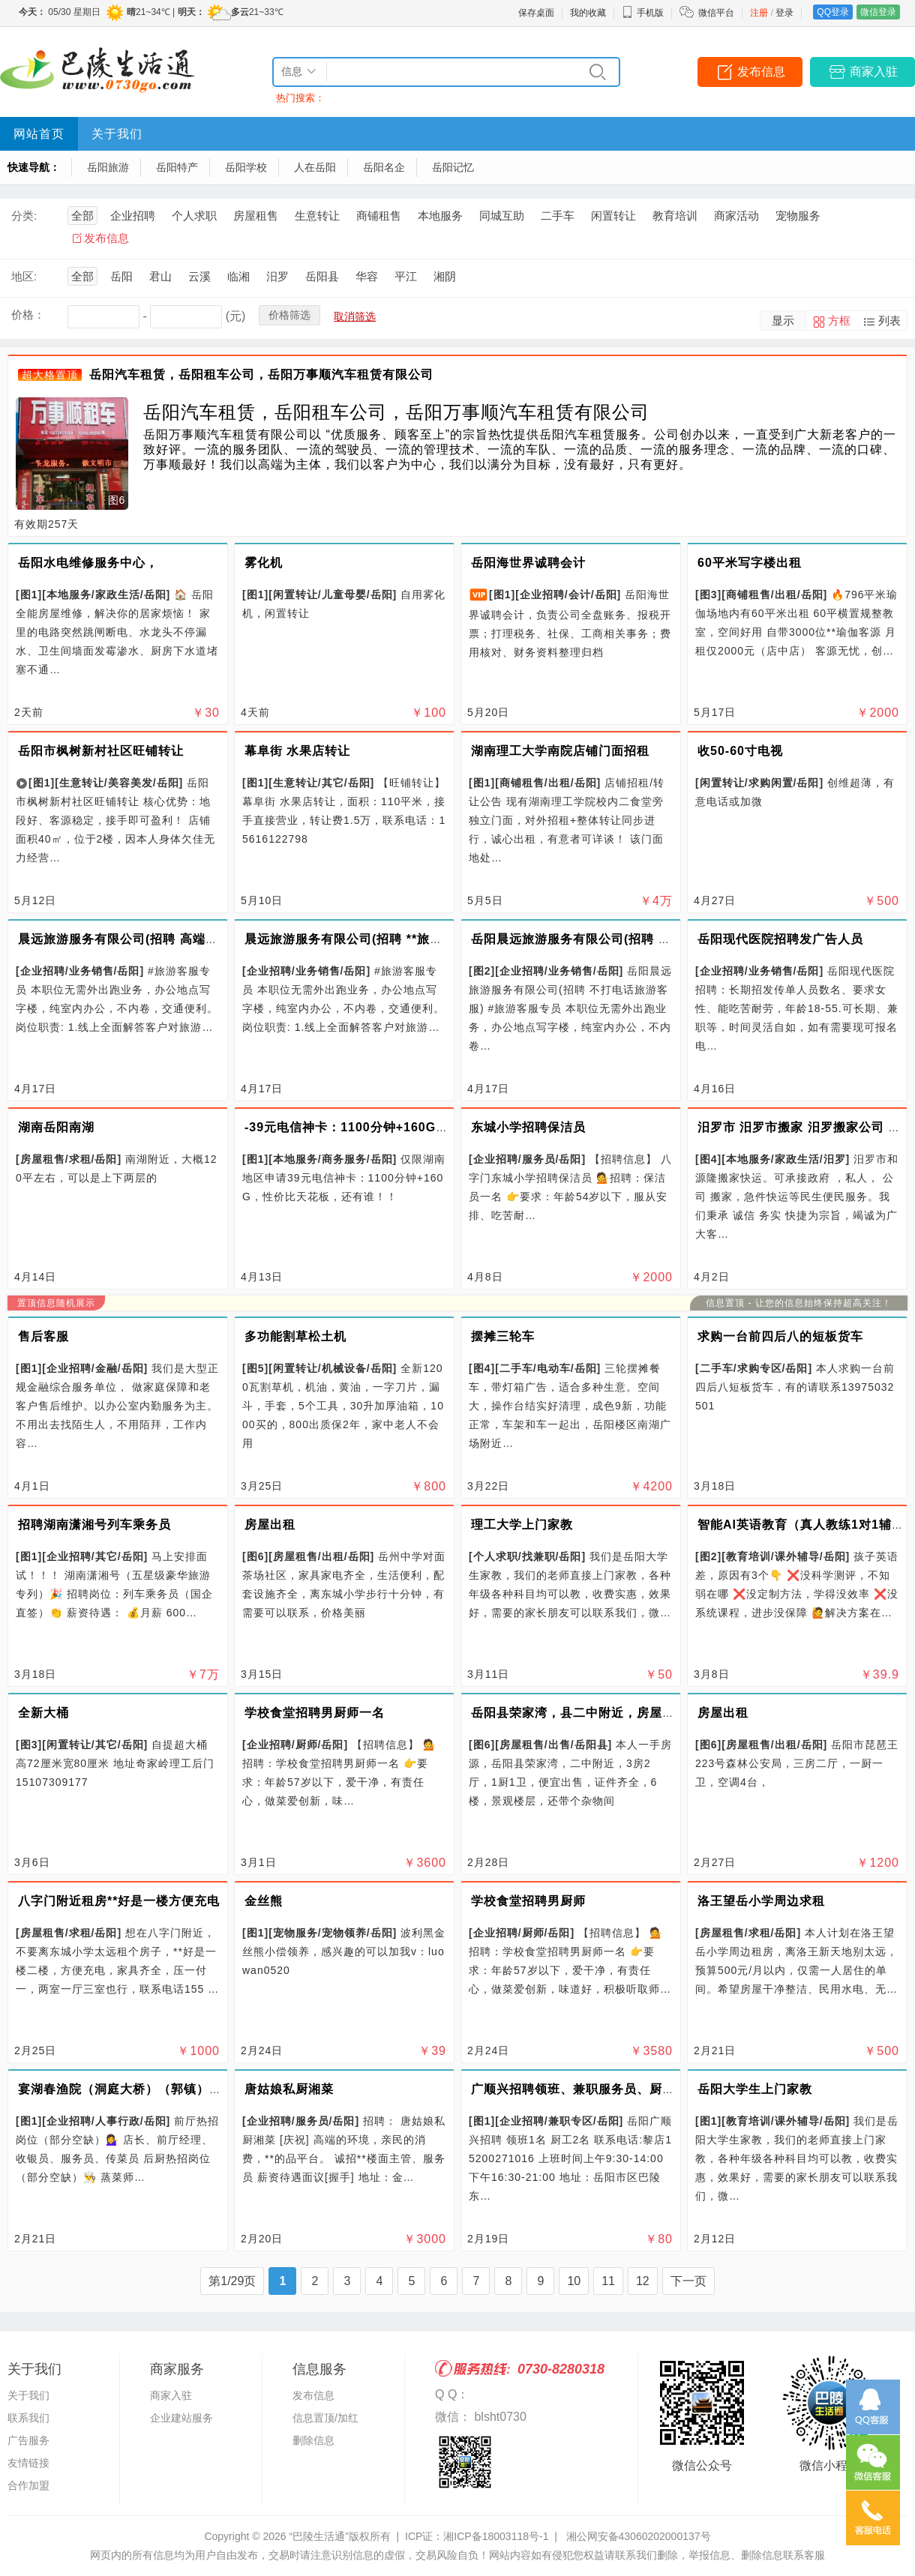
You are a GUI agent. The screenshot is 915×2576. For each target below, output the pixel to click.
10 (573, 2281)
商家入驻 (874, 71)
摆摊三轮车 (503, 1336)
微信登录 (878, 12)
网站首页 (39, 133)
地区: (24, 276)
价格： (28, 314)
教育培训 (675, 215)
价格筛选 (289, 315)
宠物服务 (798, 215)
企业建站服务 (181, 2418)
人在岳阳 (315, 167)
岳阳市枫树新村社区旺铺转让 (101, 750)
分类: (24, 215)
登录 (785, 12)
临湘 (238, 276)
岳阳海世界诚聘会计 (528, 562)
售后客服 (43, 1336)
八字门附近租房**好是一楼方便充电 (119, 1901)
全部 (82, 215)
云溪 (199, 276)
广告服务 (29, 2440)
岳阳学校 (246, 167)
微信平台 (716, 12)
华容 (367, 276)
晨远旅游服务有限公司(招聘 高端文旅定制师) (146, 939)
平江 (405, 276)
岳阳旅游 (108, 167)
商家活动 (736, 215)
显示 (783, 320)
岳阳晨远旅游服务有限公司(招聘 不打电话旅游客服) (618, 939)
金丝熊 (263, 1901)
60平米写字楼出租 (750, 562)
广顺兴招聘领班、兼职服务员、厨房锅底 (585, 2089)
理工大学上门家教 (522, 1524)
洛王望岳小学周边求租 (761, 1901)
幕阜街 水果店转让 (297, 750)
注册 (759, 12)
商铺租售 (378, 215)
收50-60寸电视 (740, 750)
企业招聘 (132, 215)
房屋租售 (255, 215)
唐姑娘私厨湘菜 (289, 2089)
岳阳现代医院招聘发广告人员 (780, 939)
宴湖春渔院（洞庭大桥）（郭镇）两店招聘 (139, 2089)
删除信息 (313, 2440)
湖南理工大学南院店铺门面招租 (560, 750)
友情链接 (29, 2463)
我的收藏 (588, 12)
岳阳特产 (177, 167)
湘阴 (445, 276)
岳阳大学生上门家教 (755, 2089)
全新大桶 (43, 1712)
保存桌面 (536, 12)
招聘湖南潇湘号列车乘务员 (94, 1524)
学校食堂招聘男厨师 (528, 1901)
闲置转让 (613, 215)
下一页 (688, 2281)
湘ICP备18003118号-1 (495, 2536)
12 (643, 2281)
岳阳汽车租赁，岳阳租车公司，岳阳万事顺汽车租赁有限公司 (261, 374)
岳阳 (121, 276)
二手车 (557, 215)
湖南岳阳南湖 (56, 1127)
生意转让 (317, 215)
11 (608, 2281)
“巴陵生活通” (318, 2536)
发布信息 (761, 71)
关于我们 (117, 133)
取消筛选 (355, 316)
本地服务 (440, 215)
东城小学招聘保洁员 (528, 1127)
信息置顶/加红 (325, 2418)
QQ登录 (833, 12)
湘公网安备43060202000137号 (638, 2536)
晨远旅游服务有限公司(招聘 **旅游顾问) (358, 939)
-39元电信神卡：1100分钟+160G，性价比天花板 (384, 1127)
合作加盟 (29, 2485)
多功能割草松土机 (295, 1336)
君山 (160, 276)
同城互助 (501, 215)
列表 (889, 320)
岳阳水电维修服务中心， (88, 562)
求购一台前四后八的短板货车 (780, 1336)
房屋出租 (270, 1524)
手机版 (643, 12)
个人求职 (194, 215)
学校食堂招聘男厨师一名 (314, 1712)
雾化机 (263, 562)
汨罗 (277, 276)
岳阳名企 (384, 167)
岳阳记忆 (453, 167)
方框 (839, 320)
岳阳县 (322, 276)
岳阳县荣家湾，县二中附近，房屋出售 (579, 1712)
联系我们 (29, 2418)
